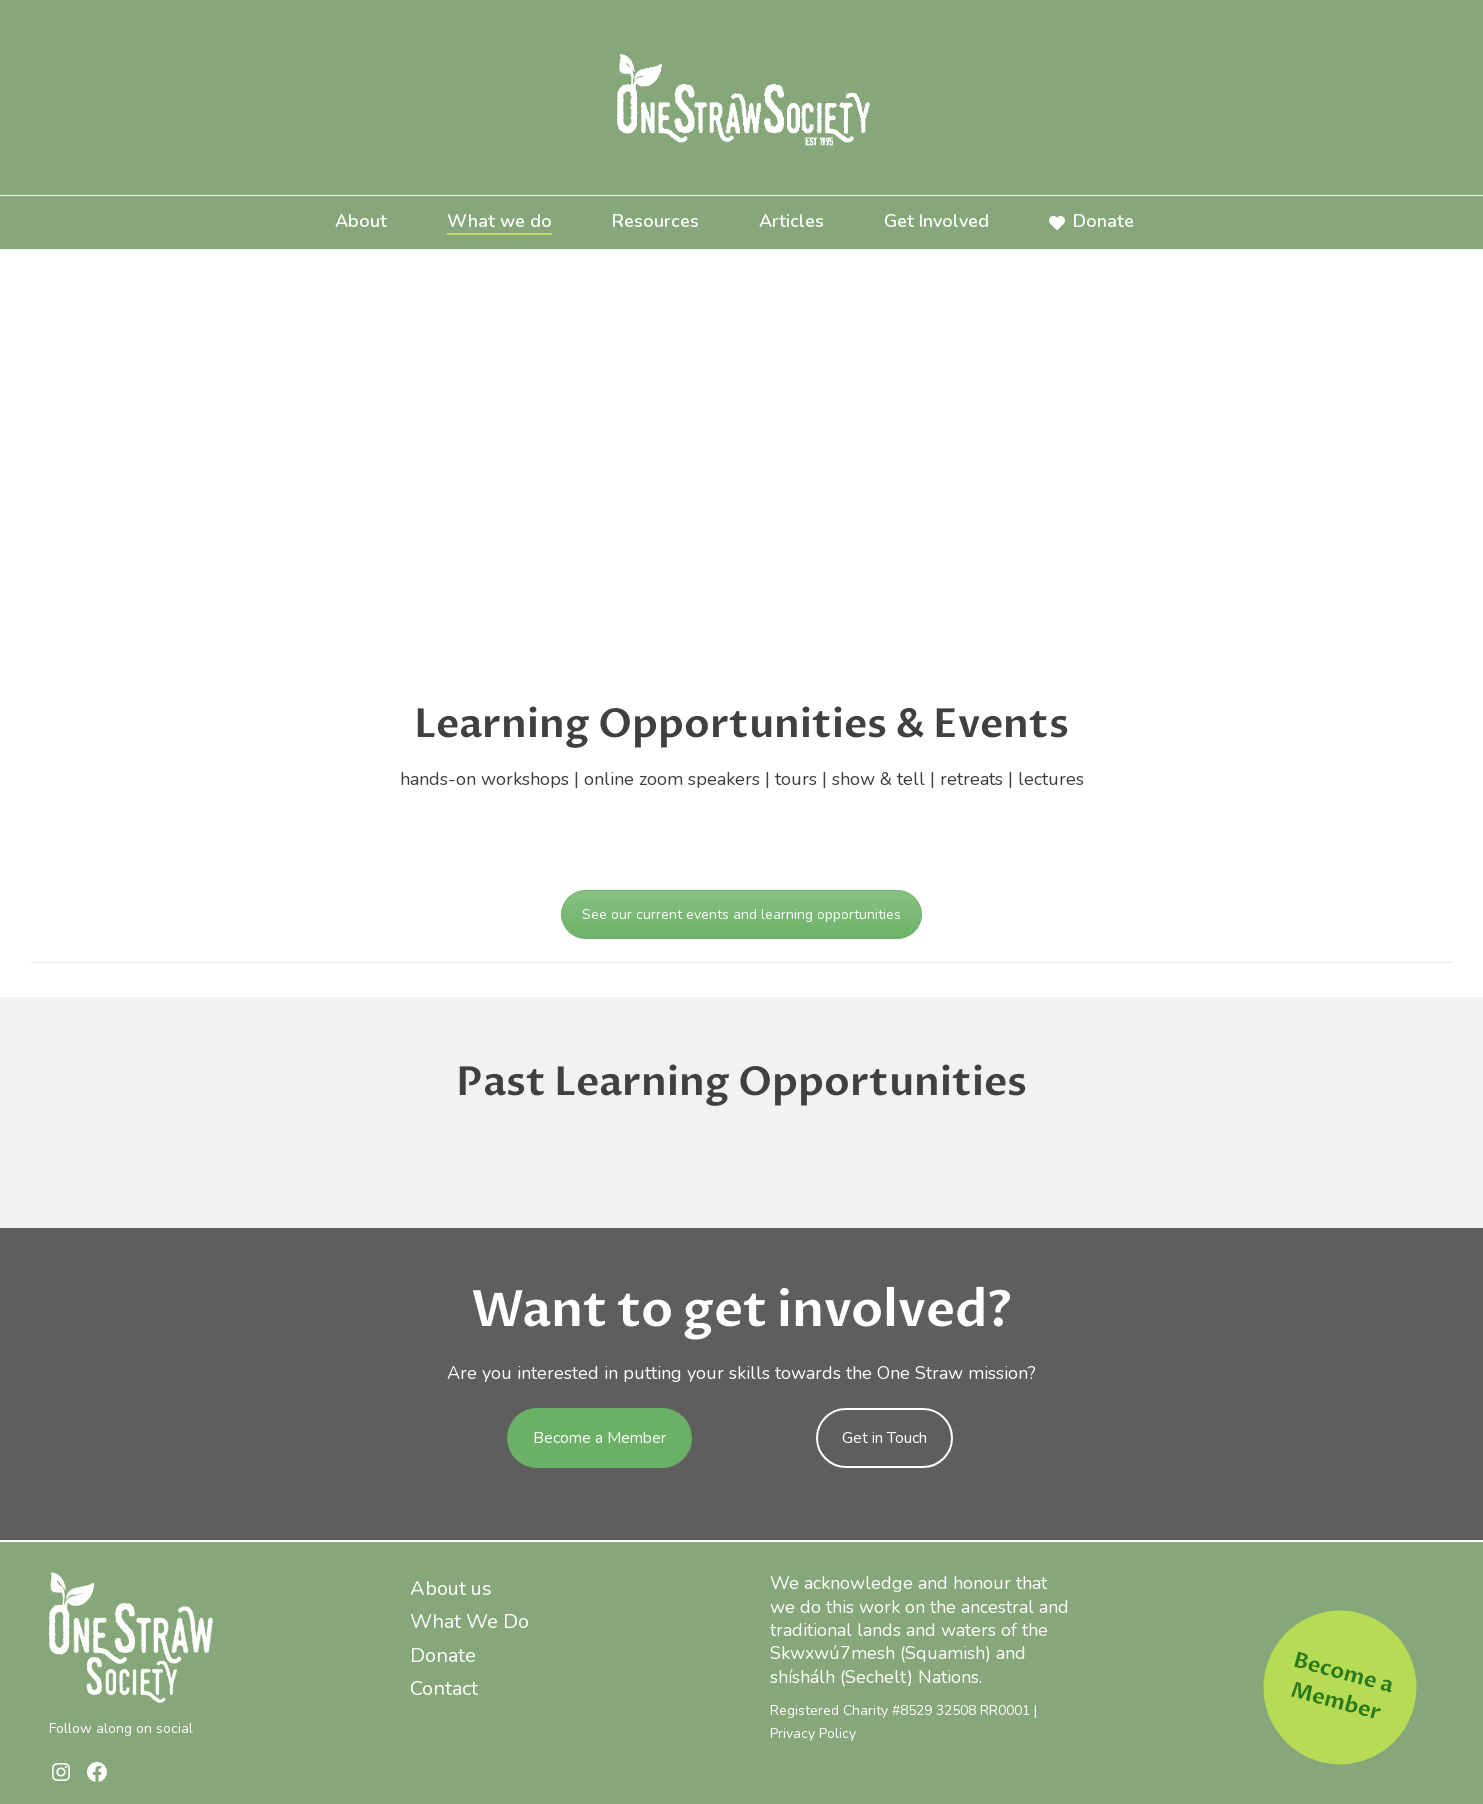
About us (451, 1588)
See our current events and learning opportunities (741, 914)
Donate (1091, 221)
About (361, 221)
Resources (655, 221)
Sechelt (876, 1677)
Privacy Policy (813, 1733)
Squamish (945, 1653)
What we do (499, 221)
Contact (444, 1688)
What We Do (469, 1621)
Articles (791, 221)
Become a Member (599, 1438)
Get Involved (936, 221)
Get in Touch (884, 1438)
